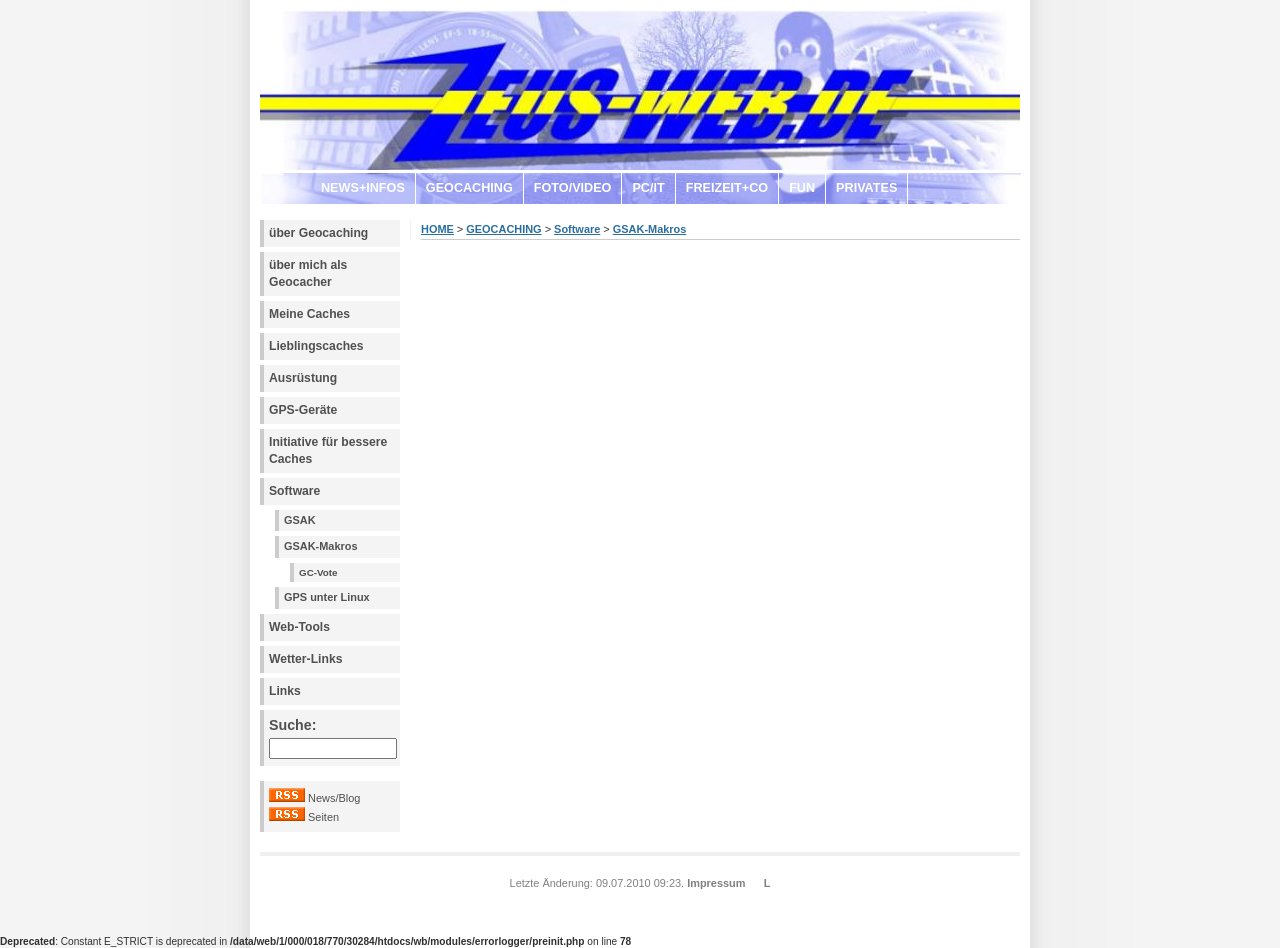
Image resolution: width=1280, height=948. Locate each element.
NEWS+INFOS (363, 188)
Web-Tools (299, 627)
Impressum (716, 883)
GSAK (300, 520)
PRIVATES (866, 188)
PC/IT (648, 188)
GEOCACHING (469, 188)
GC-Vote (318, 572)
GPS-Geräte (303, 410)
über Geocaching (318, 233)
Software (294, 491)
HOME (437, 229)
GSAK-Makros (321, 546)
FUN (802, 188)
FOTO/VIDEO (573, 188)
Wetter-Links (305, 659)
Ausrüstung (303, 378)
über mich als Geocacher (308, 273)
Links (285, 691)
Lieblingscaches (316, 346)
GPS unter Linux (327, 597)
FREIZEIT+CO (727, 188)
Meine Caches (309, 314)
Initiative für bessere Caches (328, 450)
